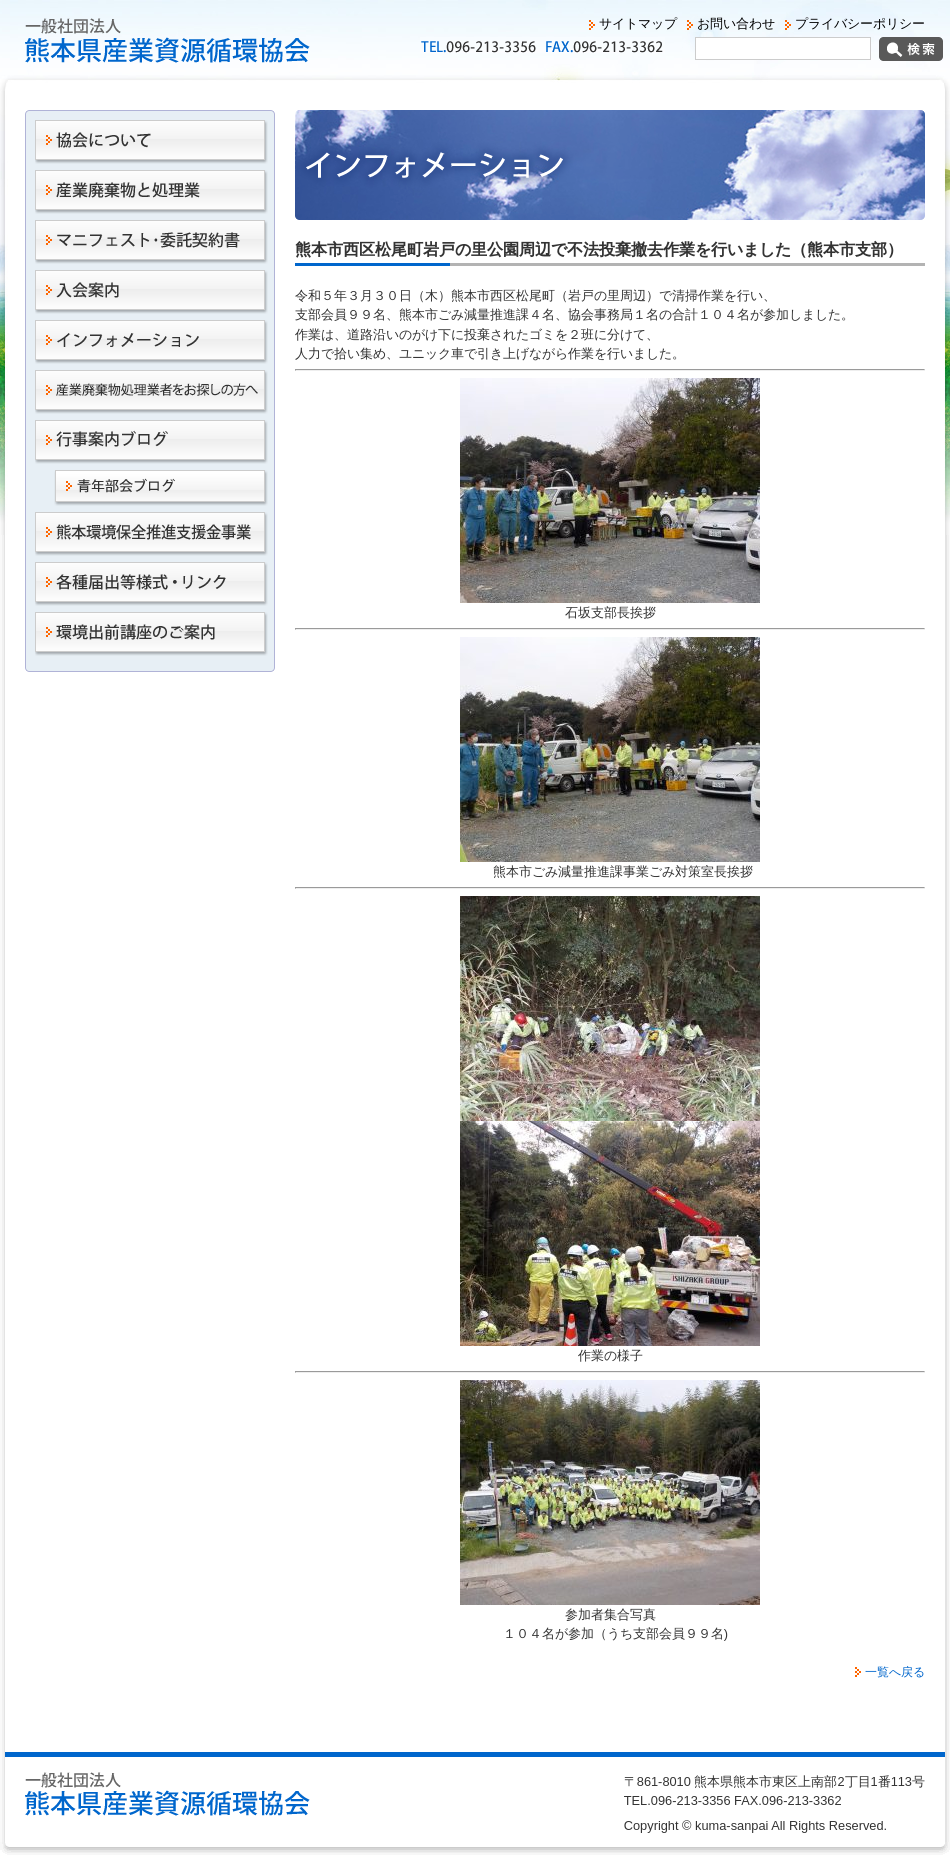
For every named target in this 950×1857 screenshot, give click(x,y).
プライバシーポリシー (860, 23)
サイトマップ (638, 23)
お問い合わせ (736, 23)
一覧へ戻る (895, 1672)
